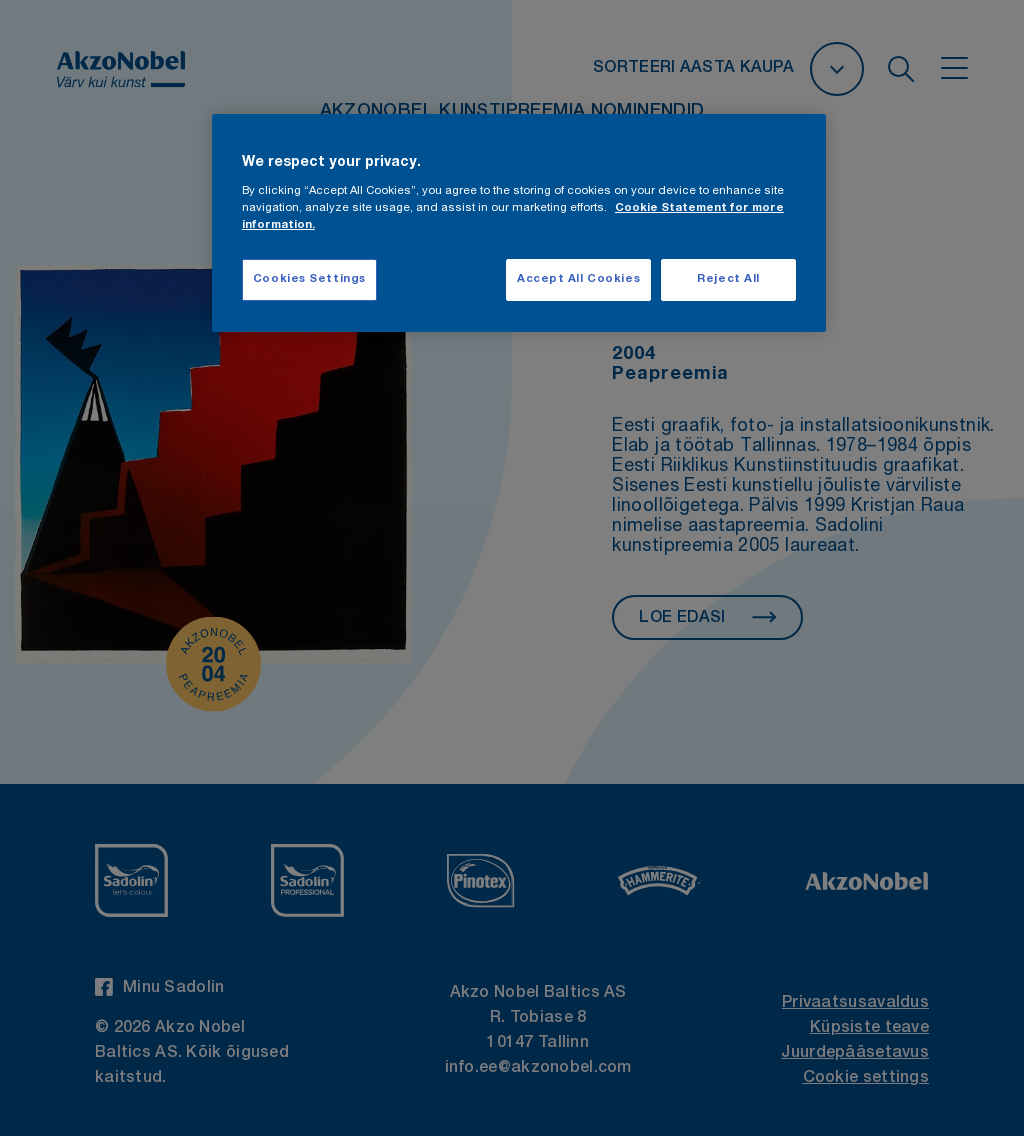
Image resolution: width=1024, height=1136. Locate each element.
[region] (519, 223)
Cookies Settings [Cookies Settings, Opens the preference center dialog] (309, 279)
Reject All (728, 279)
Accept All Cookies (578, 279)
